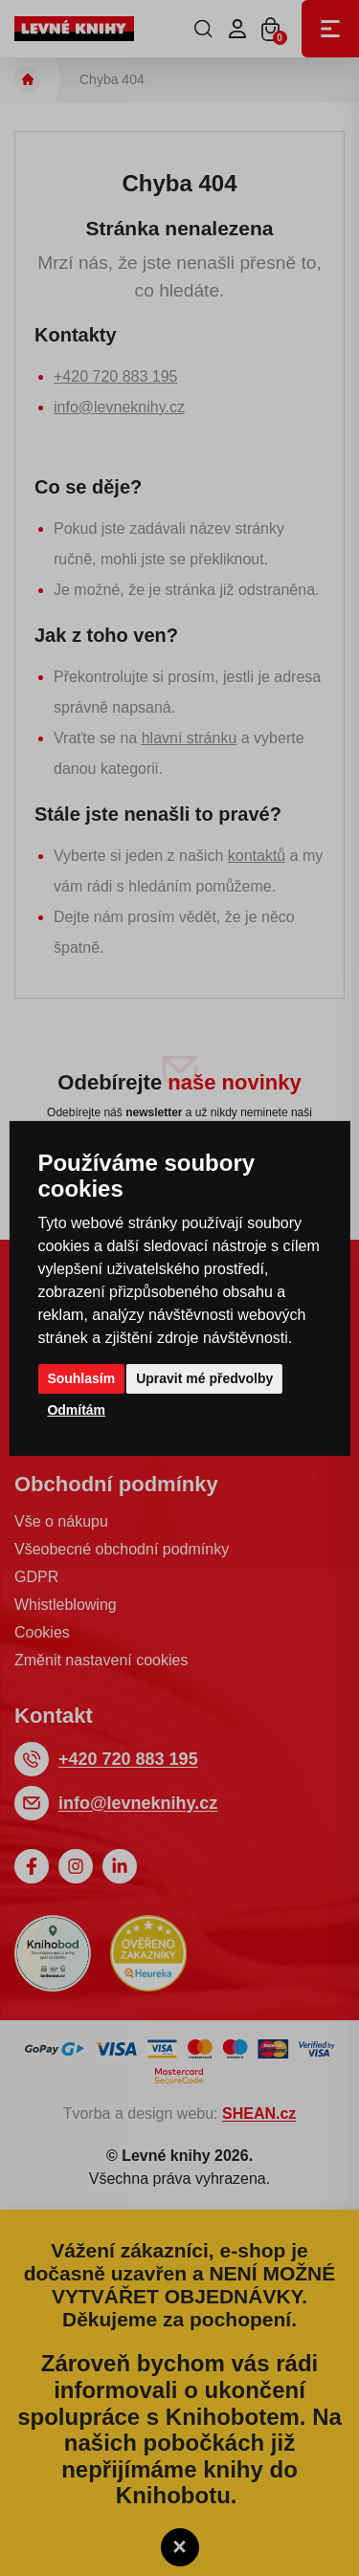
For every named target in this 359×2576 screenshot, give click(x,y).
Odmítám (76, 1410)
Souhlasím (81, 1378)
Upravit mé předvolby (204, 1378)
